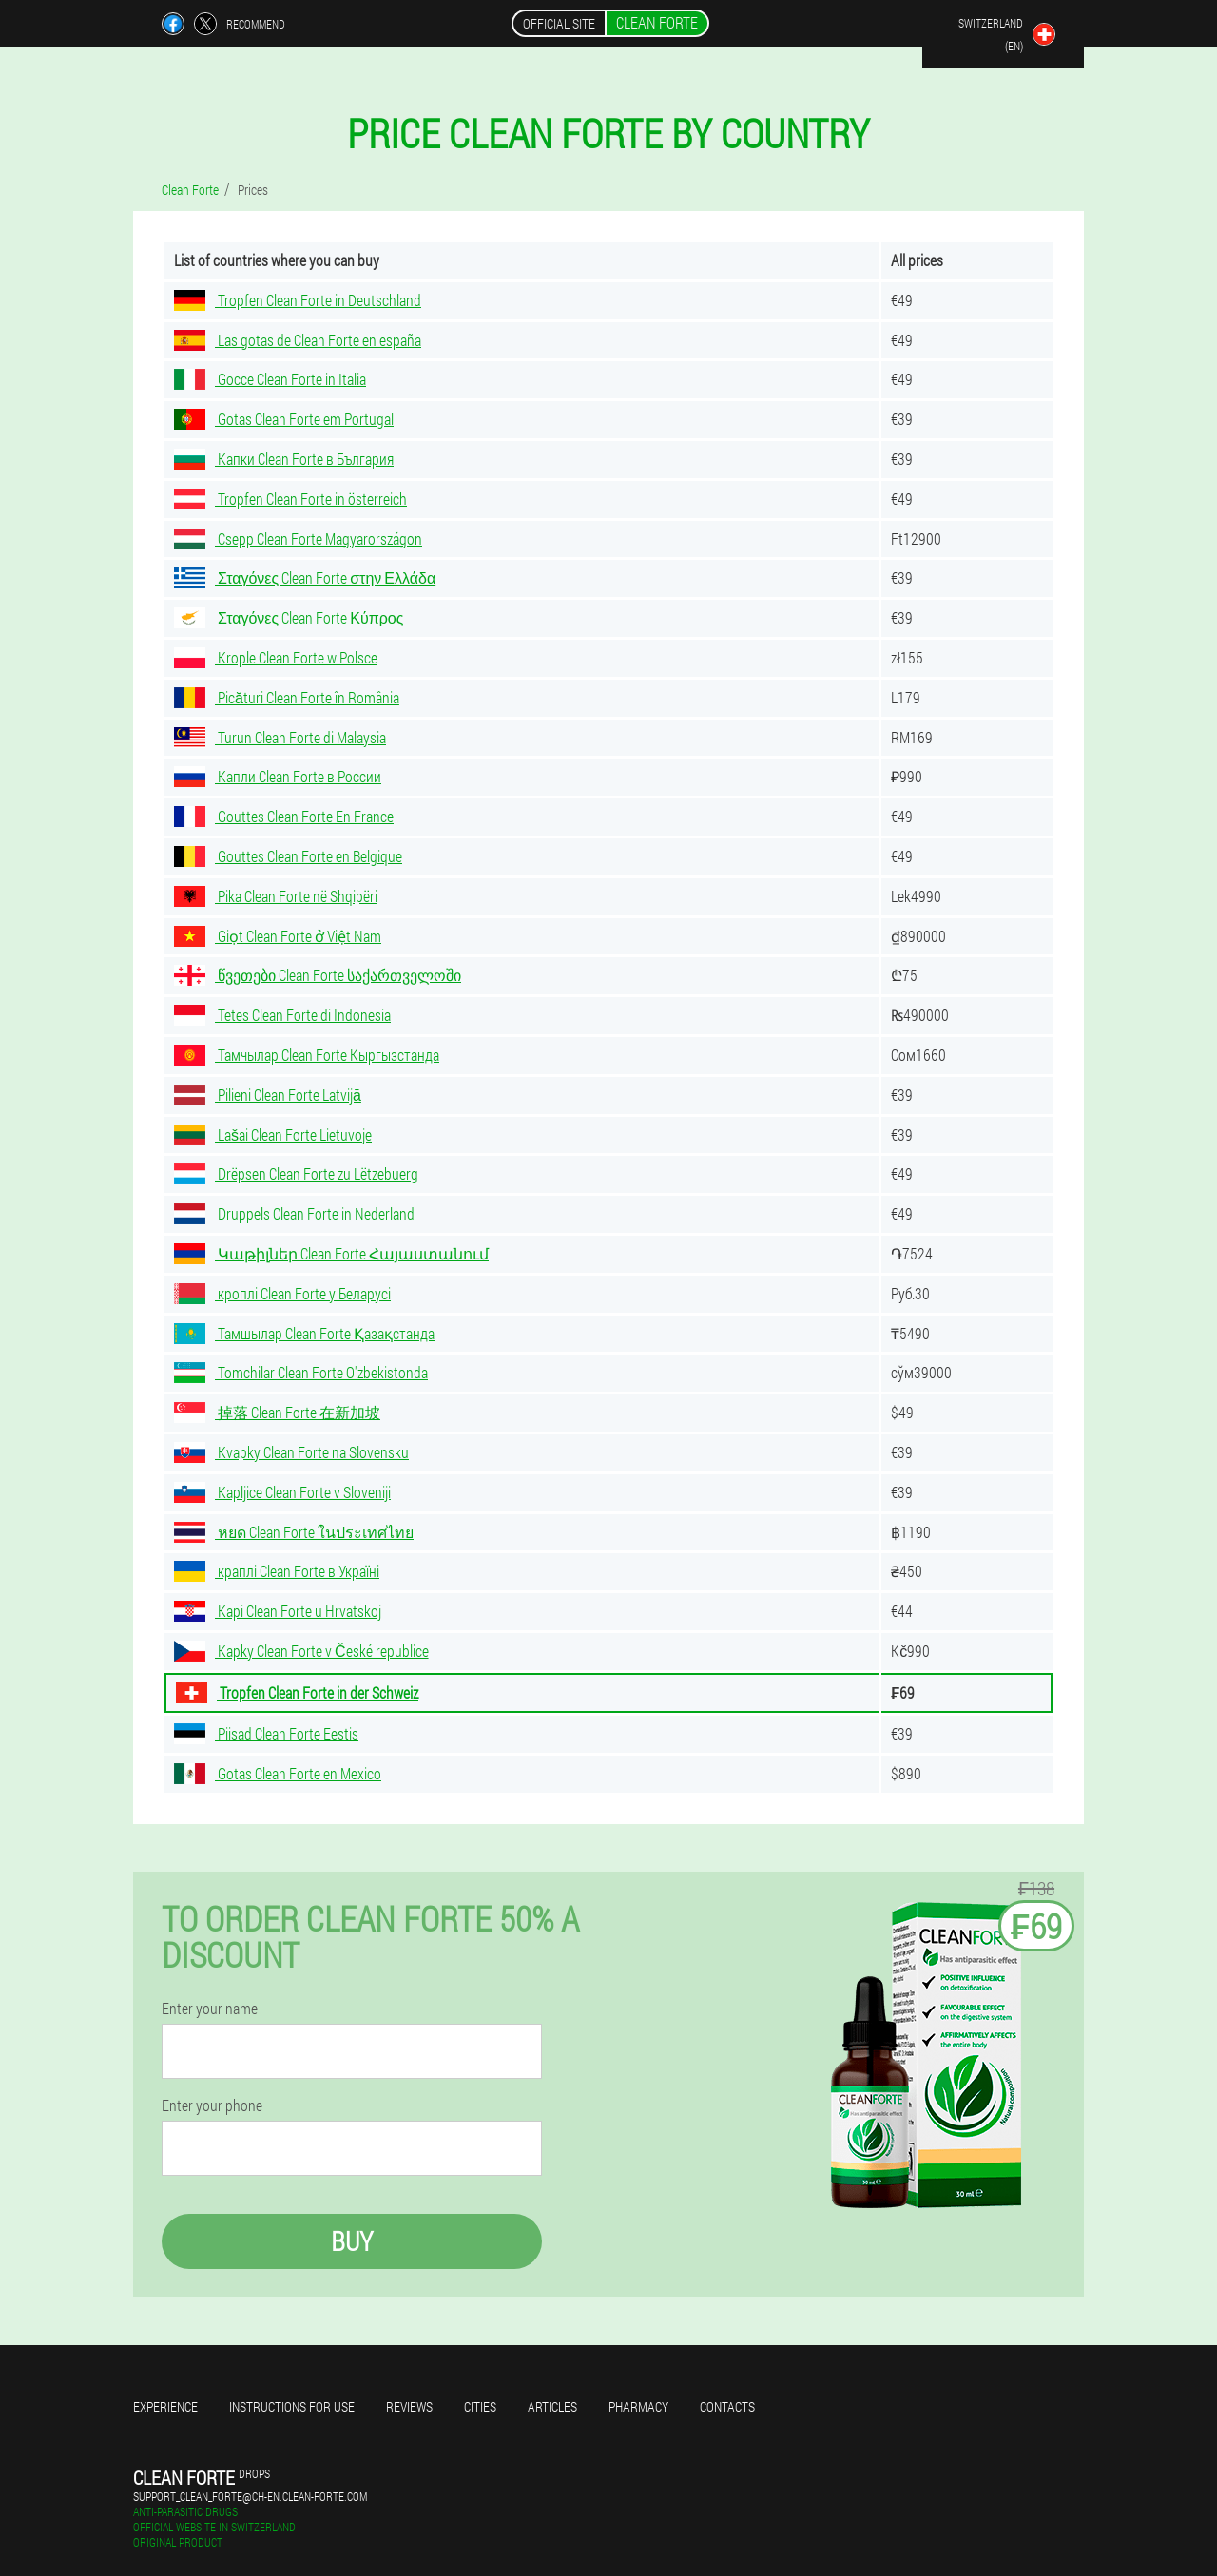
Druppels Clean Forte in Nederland (294, 1213)
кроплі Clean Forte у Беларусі (282, 1293)
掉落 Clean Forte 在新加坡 (277, 1412)
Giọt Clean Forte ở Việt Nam (277, 936)
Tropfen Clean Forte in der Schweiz (297, 1692)
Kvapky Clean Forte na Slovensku (291, 1452)
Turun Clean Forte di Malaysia (280, 737)
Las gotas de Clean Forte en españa (297, 340)
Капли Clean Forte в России (277, 776)
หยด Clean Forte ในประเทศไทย (294, 1532)
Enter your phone (212, 2105)
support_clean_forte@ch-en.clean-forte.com (250, 2496)
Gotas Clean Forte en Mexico (277, 1773)
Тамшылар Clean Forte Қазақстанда (304, 1333)
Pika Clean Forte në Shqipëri (275, 896)
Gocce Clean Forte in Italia (270, 379)
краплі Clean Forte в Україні (276, 1571)
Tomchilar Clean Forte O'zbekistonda (301, 1372)
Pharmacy (638, 2406)
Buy (352, 2241)
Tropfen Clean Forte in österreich (290, 499)
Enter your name (210, 2008)
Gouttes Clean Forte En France (284, 816)
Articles (552, 2406)
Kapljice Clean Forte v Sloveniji (282, 1492)
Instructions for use (292, 2406)
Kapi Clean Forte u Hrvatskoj (277, 1611)
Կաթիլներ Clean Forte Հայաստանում (331, 1253)
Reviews (409, 2406)
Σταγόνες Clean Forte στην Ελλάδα (304, 577)
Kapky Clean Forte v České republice (301, 1651)
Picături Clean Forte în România (286, 697)
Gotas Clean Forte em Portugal (284, 419)
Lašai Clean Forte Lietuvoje (273, 1134)
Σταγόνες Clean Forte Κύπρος (288, 617)
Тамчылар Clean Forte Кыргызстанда (306, 1055)
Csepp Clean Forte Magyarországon (298, 538)
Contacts (727, 2406)
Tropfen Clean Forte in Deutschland (297, 300)
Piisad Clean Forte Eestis (266, 1733)
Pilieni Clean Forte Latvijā (267, 1095)
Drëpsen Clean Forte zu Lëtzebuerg (296, 1173)
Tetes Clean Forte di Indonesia (282, 1015)
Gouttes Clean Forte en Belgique (288, 856)
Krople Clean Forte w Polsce (275, 657)
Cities (480, 2406)
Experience (165, 2406)
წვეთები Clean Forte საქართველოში (317, 975)
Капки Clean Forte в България (284, 459)
